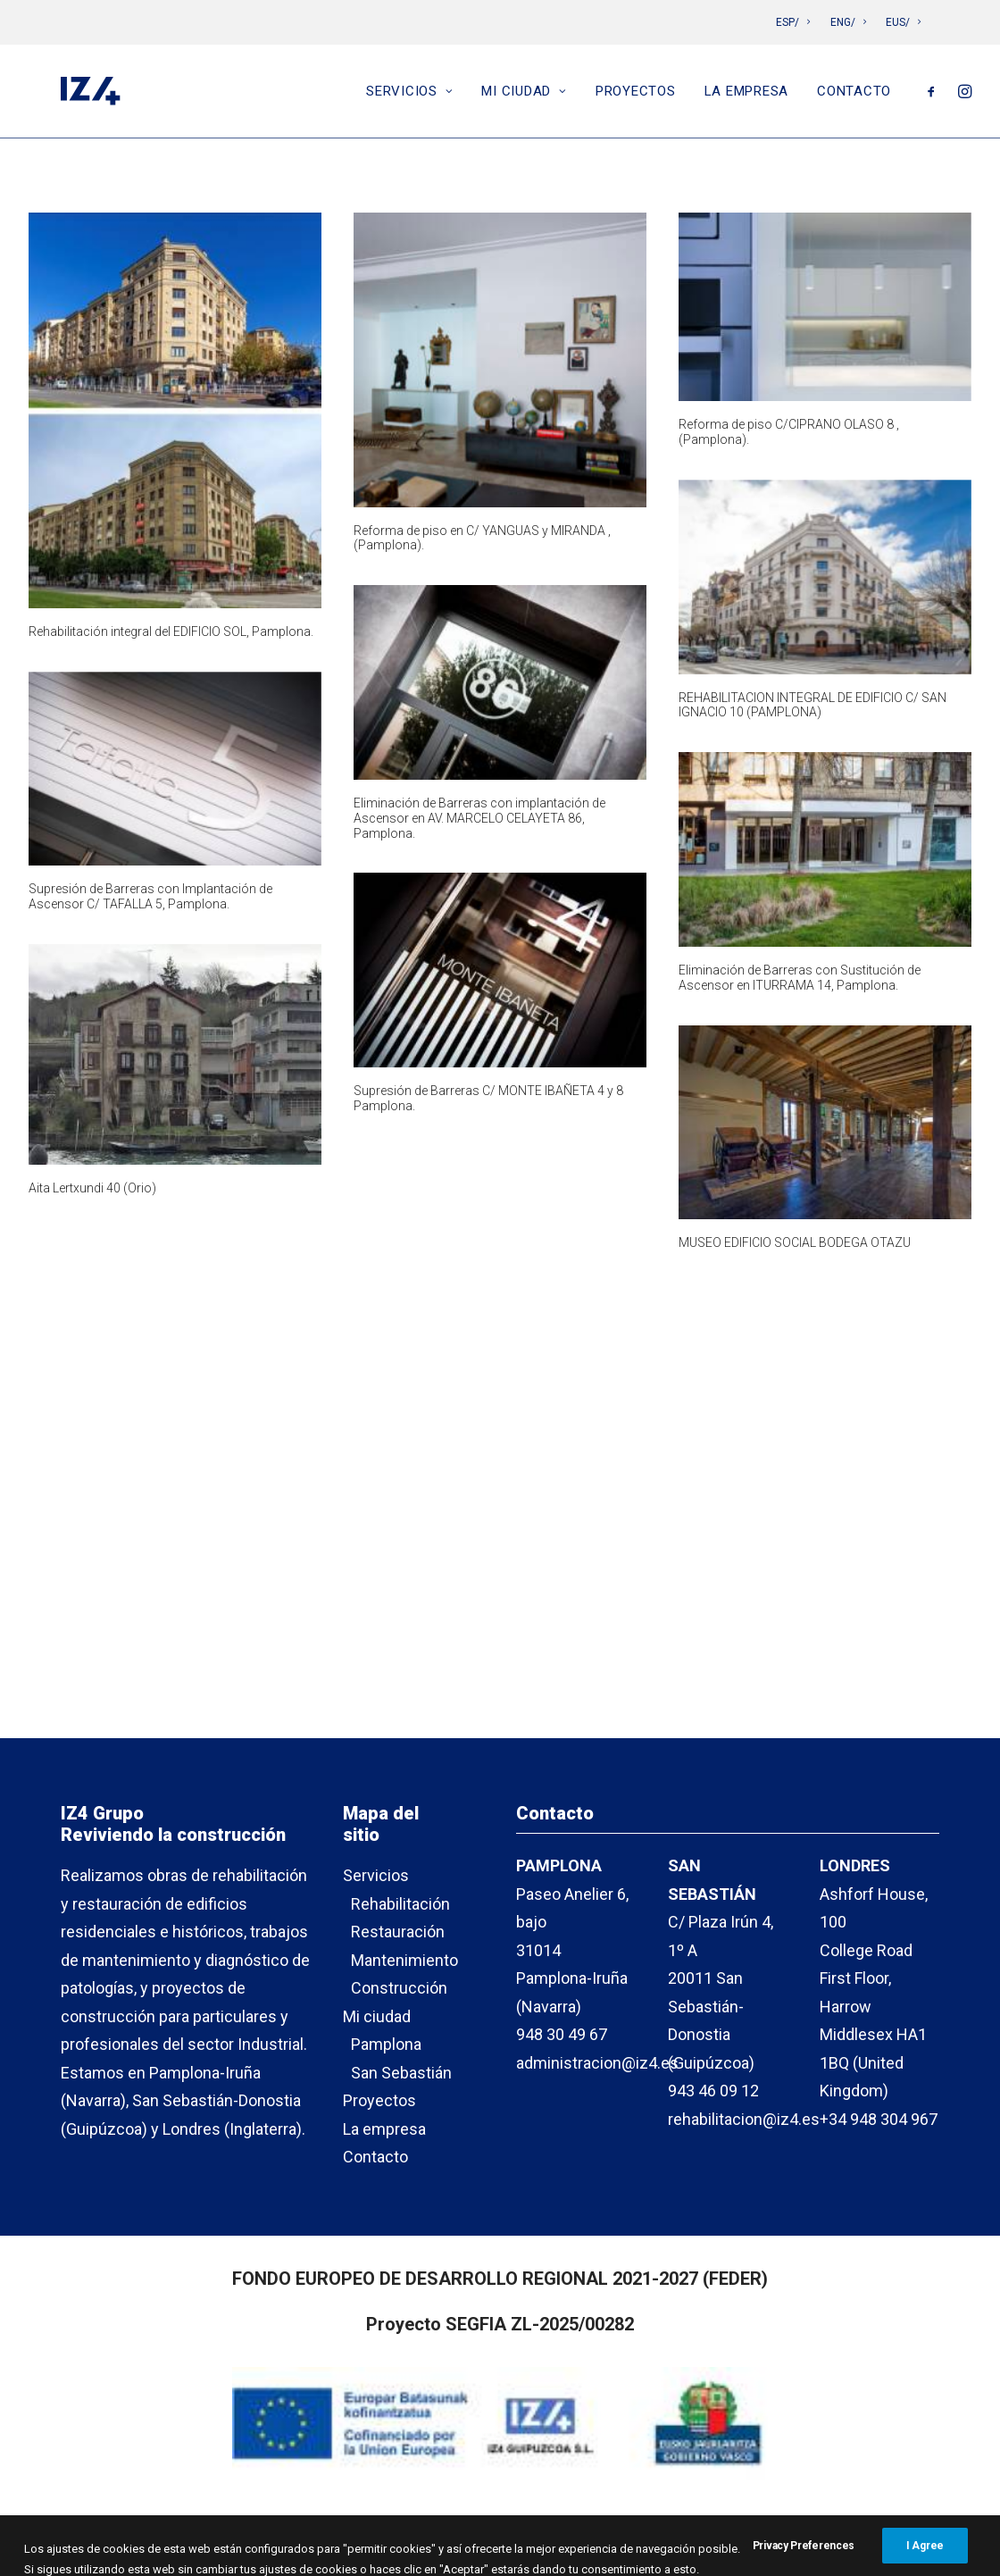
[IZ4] (87, 96)
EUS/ (903, 22)
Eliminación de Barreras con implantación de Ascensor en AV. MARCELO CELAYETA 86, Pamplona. (479, 818)
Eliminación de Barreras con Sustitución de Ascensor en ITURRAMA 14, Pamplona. (800, 977)
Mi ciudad (523, 96)
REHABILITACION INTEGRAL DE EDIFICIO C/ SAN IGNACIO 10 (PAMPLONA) (812, 705)
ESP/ (793, 22)
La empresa (746, 96)
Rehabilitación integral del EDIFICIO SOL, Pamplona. (171, 631)
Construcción (399, 1988)
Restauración (398, 1932)
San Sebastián (401, 2072)
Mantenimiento (404, 1960)
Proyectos (636, 96)
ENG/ (848, 22)
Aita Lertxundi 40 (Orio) (92, 1188)
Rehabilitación (400, 1903)
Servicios (409, 96)
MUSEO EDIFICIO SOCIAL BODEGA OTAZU (795, 1242)
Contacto (854, 96)
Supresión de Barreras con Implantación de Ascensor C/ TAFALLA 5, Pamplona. (150, 896)
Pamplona (386, 2045)
